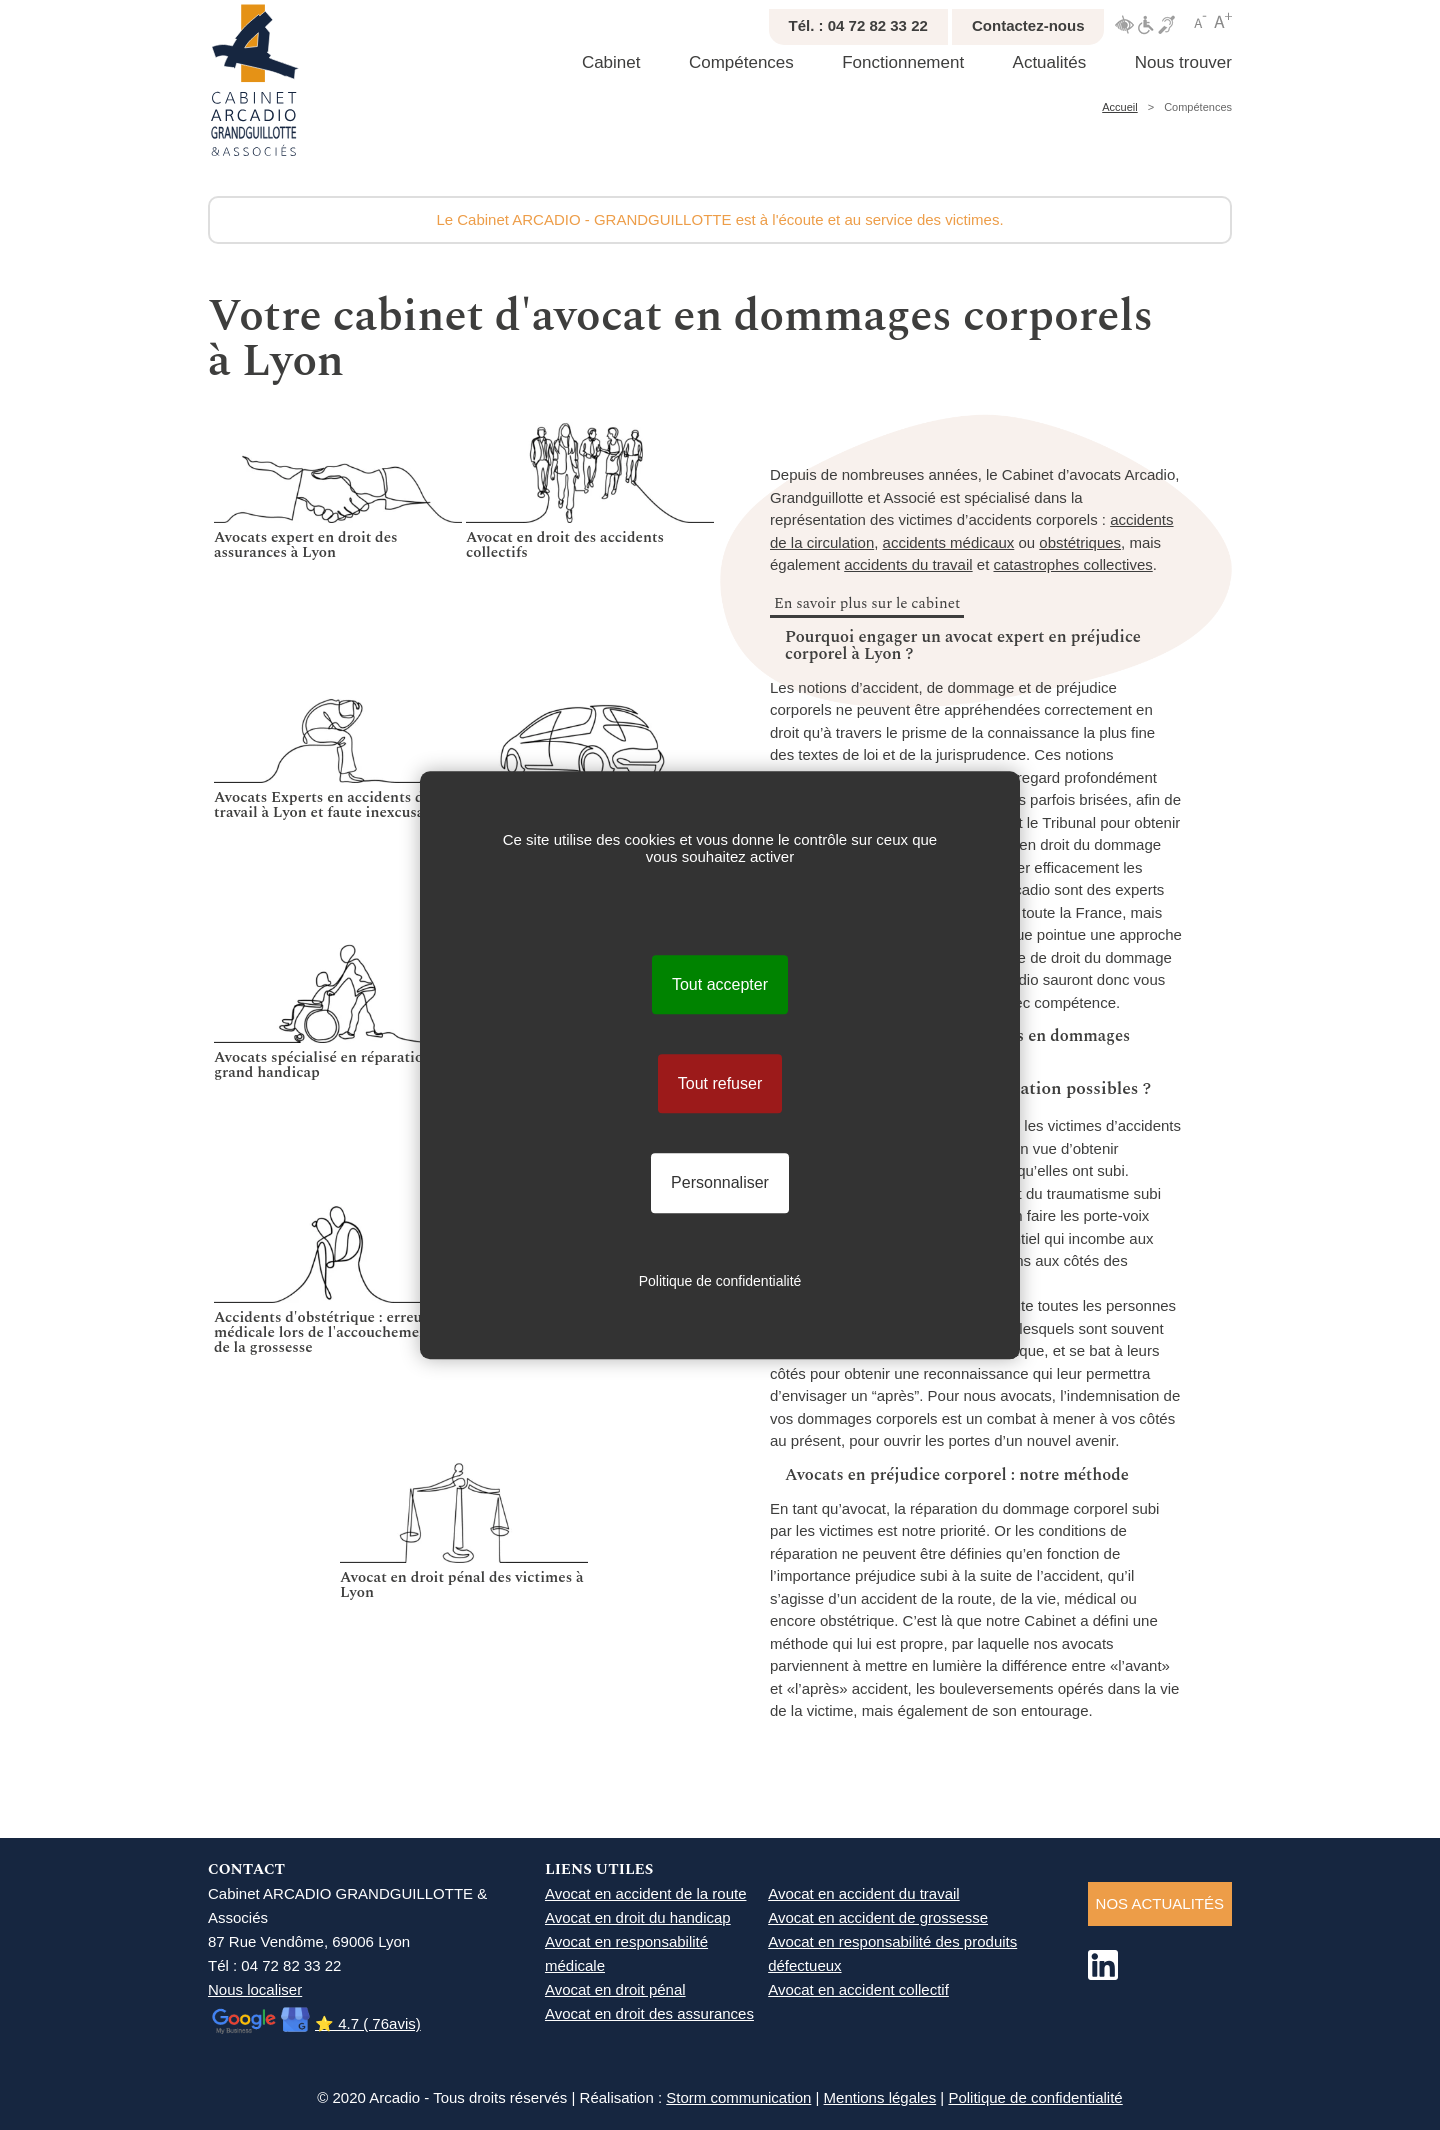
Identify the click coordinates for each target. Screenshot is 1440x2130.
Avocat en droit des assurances (649, 2013)
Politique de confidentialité (1035, 2097)
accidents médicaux (949, 542)
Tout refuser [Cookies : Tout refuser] (720, 1083)
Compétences (741, 62)
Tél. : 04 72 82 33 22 (858, 25)
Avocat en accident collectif (858, 1989)
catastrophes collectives (1072, 564)
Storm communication (738, 2097)
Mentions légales (880, 2097)
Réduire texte (1201, 20)
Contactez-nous (1028, 25)
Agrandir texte (1223, 20)
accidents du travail (908, 564)
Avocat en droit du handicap (638, 1917)
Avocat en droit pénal (615, 1989)
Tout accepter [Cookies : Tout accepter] (720, 984)
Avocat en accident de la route (646, 1893)
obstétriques (1080, 542)
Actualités (1050, 62)
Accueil (1119, 107)
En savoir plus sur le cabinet (867, 603)
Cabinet (611, 62)
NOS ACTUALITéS (1160, 1903)
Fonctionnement (903, 62)
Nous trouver (1183, 62)
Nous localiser (255, 1989)
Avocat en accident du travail (864, 1893)
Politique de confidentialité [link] (720, 1281)
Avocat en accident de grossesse (878, 1917)
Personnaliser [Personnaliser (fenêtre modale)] (720, 1183)
